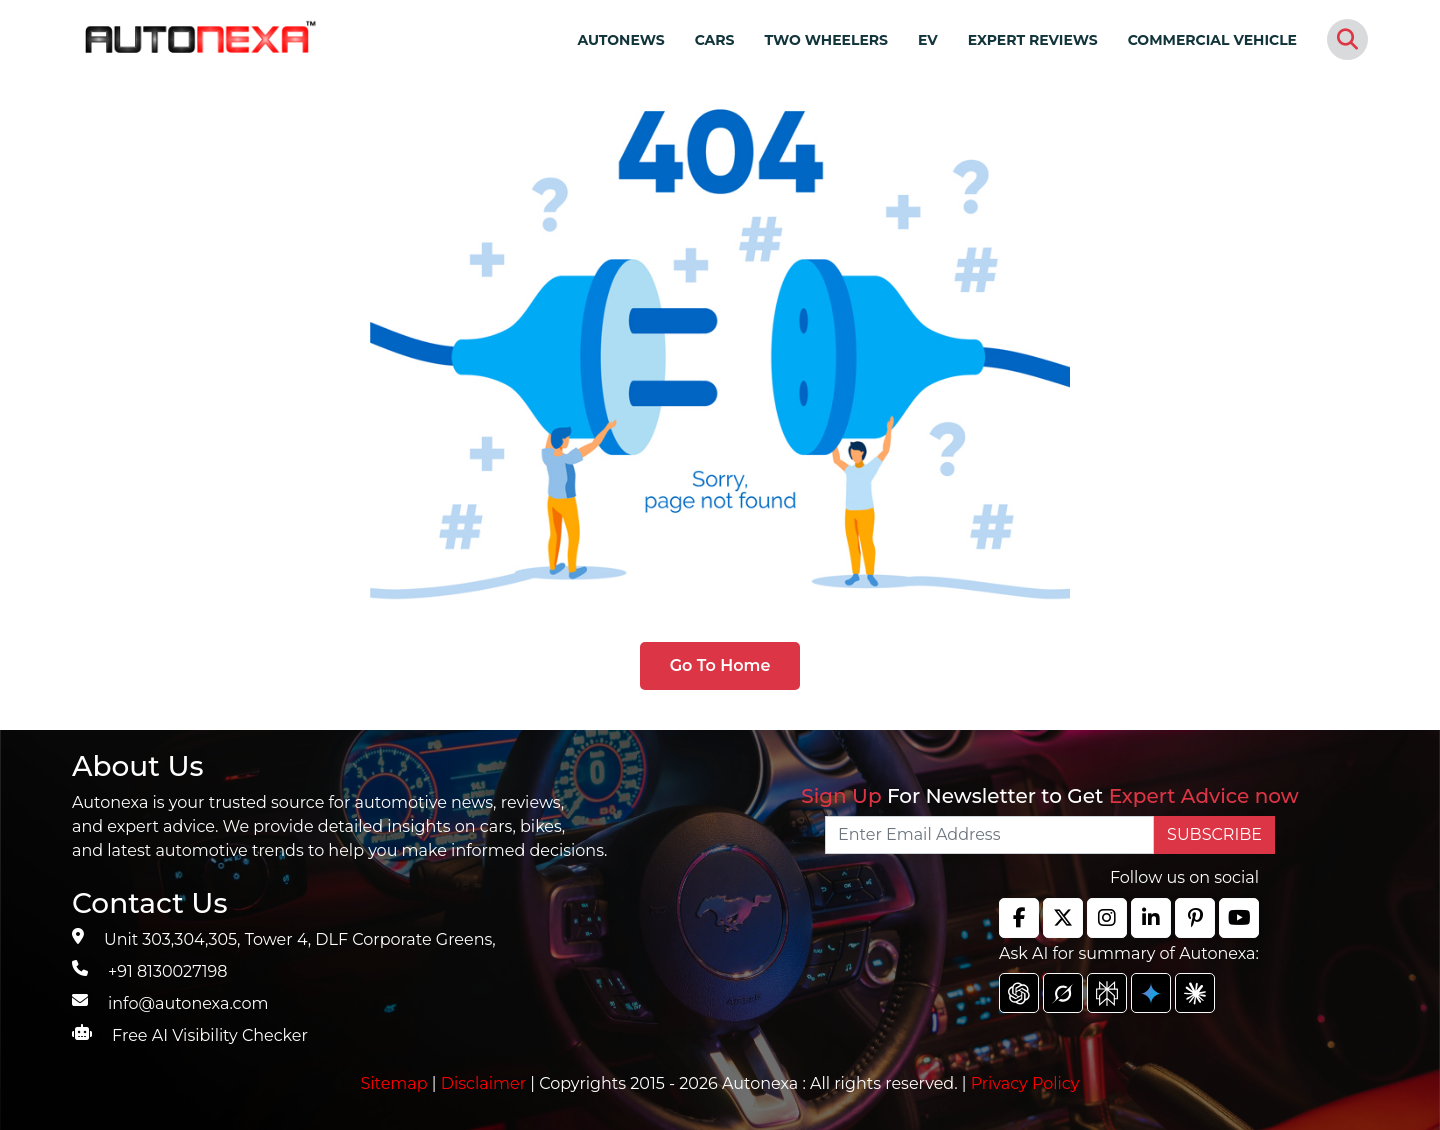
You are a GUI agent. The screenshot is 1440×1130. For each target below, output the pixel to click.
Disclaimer (484, 1083)
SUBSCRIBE (1214, 834)
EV (928, 40)
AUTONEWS (620, 40)
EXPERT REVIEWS (1033, 40)
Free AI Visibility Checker (210, 1035)
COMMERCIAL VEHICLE (1212, 40)
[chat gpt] (1019, 993)
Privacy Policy (1025, 1083)
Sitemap (396, 1083)
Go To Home (720, 665)
